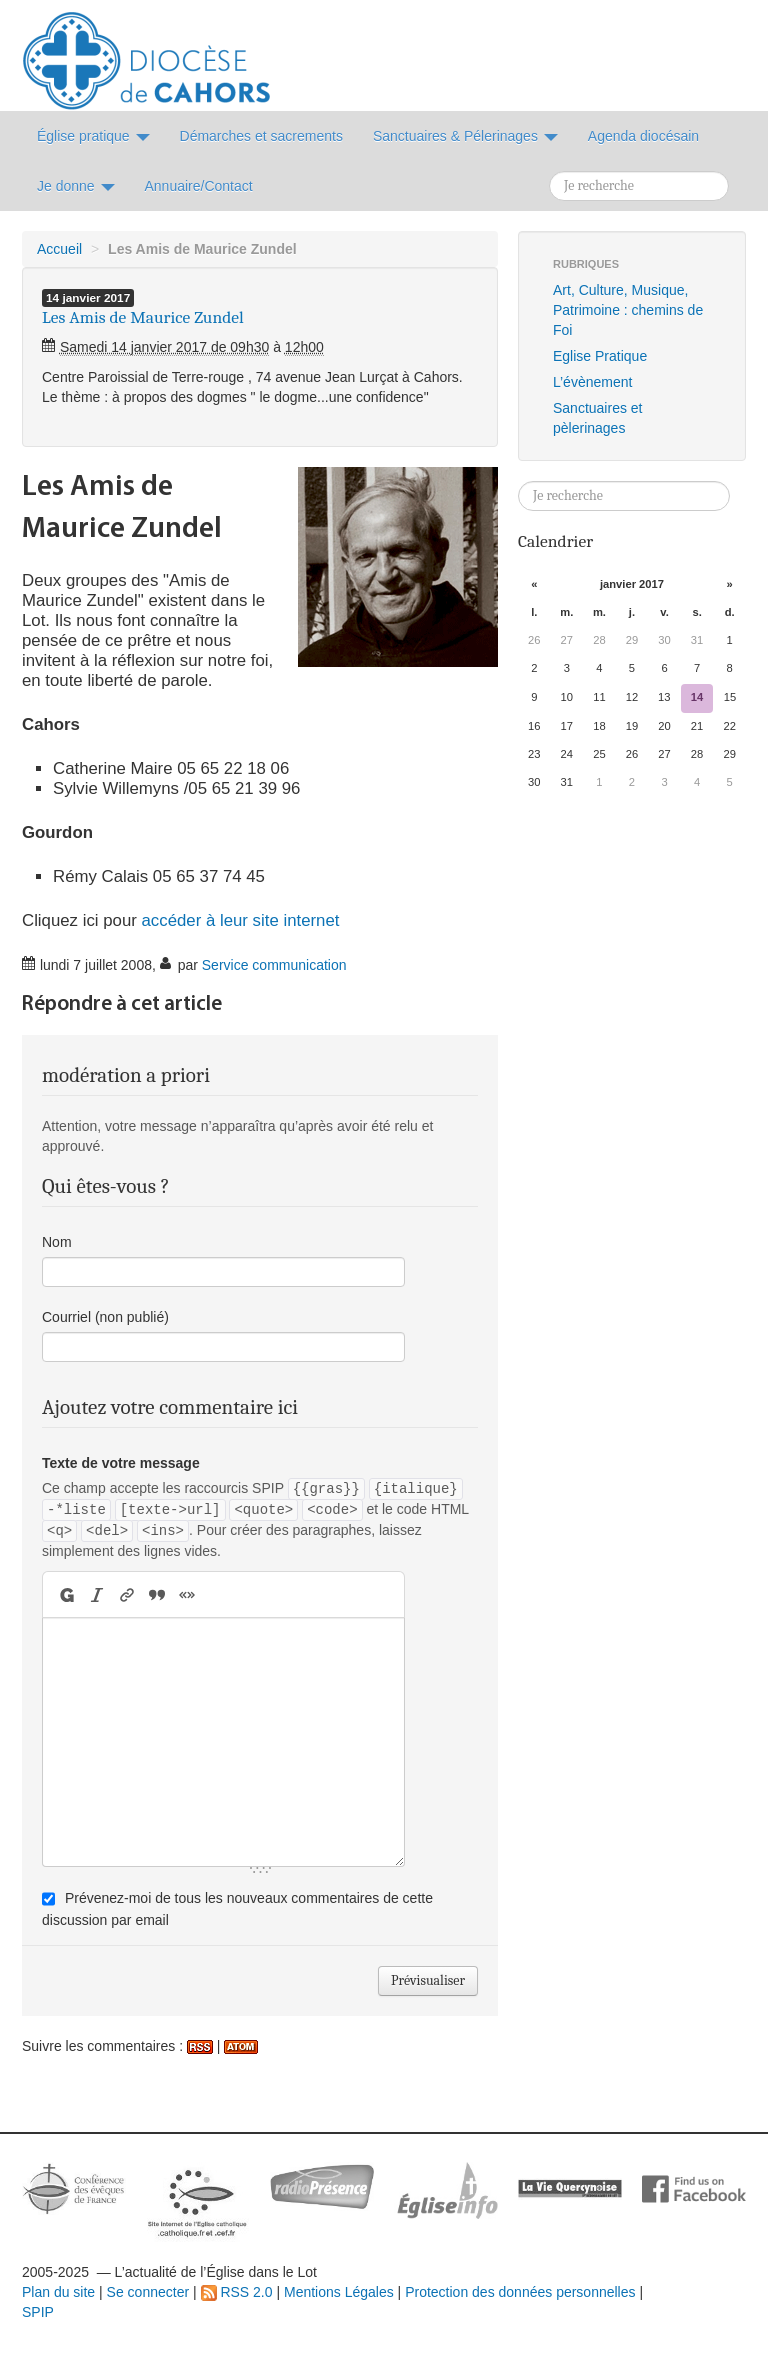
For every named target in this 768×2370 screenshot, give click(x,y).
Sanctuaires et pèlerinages (598, 418)
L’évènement (592, 382)
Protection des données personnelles (520, 2292)
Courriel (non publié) (105, 1317)
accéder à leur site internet (241, 920)
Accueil (59, 249)
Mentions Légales (339, 2292)
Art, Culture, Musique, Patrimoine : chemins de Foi (628, 310)
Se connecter (148, 2292)
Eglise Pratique (600, 356)
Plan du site (58, 2292)
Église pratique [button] (93, 136)
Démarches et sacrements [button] (261, 136)
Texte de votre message (121, 1463)
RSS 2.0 (237, 2292)
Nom (57, 1242)
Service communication (274, 965)
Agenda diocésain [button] (643, 136)
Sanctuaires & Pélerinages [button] (465, 136)
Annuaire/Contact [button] (199, 186)
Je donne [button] (76, 186)
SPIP (38, 2312)
